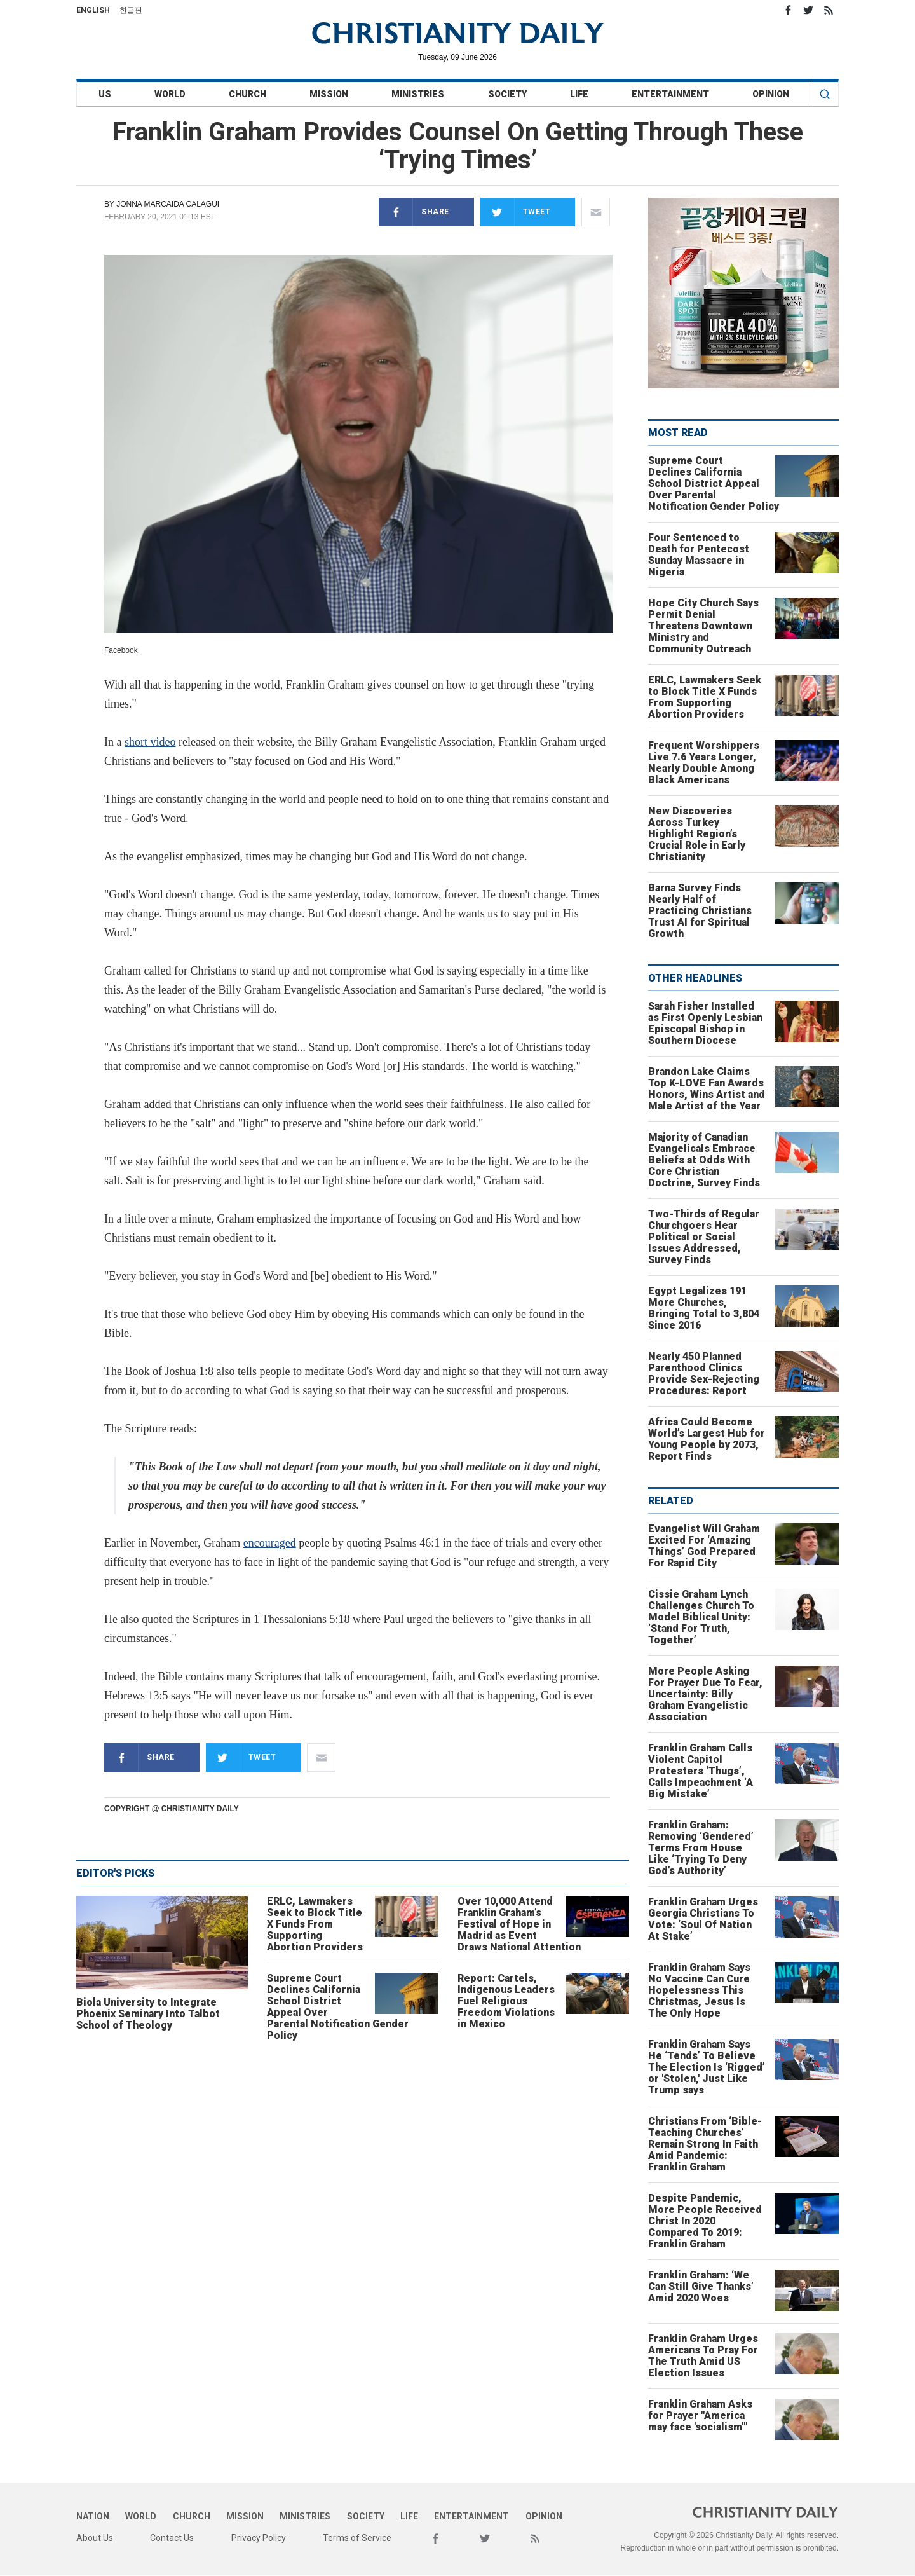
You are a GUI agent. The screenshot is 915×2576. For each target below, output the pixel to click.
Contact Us (172, 2538)
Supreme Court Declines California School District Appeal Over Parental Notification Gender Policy (338, 2006)
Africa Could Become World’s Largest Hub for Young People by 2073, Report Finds (706, 1439)
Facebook (788, 10)
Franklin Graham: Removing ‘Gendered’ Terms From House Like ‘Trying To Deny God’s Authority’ (701, 1848)
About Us (94, 2538)
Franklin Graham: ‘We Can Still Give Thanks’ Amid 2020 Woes (701, 2286)
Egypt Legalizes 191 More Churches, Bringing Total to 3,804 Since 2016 (703, 1308)
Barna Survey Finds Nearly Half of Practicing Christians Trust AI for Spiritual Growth (700, 911)
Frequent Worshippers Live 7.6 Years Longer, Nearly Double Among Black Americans (703, 762)
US (104, 94)
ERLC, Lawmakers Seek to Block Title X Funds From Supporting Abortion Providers (315, 1924)
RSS (828, 10)
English (93, 10)
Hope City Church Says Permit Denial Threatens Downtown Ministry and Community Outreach (703, 626)
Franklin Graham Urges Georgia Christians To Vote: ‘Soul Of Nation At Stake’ (703, 1919)
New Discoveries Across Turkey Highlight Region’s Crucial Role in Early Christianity (696, 834)
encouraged (269, 1543)
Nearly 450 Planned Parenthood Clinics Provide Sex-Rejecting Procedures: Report (703, 1373)
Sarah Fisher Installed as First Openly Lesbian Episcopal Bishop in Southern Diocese (705, 1023)
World (170, 94)
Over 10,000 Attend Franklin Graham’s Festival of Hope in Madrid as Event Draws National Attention (519, 1924)
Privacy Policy (258, 2538)
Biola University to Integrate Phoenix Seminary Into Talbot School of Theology (148, 2013)
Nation (92, 2516)
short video (150, 742)
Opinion (770, 94)
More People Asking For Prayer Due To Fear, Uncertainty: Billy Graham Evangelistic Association (705, 1694)
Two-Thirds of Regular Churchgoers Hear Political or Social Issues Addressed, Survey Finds (703, 1237)
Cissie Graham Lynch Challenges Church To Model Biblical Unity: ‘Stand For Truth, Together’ (701, 1617)
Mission (328, 94)
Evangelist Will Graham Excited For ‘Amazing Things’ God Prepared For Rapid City (704, 1546)
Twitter (808, 10)
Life (579, 94)
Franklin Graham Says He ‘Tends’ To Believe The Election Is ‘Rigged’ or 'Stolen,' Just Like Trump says (706, 2067)
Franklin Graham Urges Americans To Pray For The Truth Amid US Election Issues (703, 2356)
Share (414, 212)
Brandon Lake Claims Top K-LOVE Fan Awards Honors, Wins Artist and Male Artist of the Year (706, 1088)
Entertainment (670, 94)
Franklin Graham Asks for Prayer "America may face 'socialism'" (700, 2415)
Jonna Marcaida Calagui (167, 204)
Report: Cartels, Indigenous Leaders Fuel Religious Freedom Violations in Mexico (506, 2001)
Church (247, 94)
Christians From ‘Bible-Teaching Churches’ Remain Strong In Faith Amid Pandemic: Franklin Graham (705, 2144)
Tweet (515, 212)
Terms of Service (357, 2538)
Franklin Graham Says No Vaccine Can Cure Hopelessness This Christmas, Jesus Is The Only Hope (699, 1990)
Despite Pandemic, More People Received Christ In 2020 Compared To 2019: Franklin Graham (705, 2221)
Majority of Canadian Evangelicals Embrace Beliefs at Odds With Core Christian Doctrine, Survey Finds (704, 1160)
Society (507, 94)
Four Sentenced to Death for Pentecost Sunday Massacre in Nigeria (698, 554)
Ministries (417, 94)
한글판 (130, 10)
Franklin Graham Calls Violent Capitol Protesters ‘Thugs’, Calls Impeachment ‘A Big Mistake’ (700, 1771)
